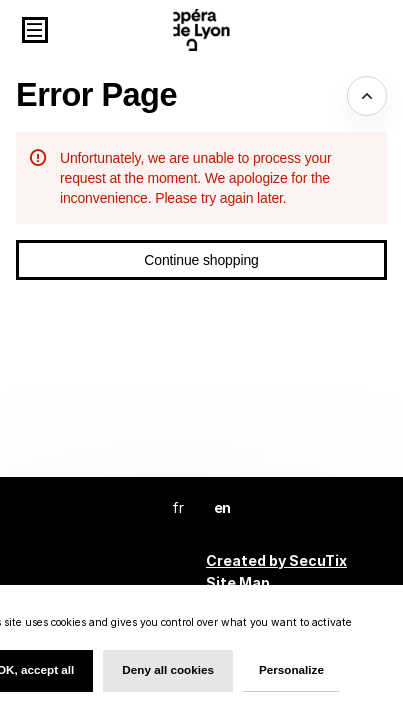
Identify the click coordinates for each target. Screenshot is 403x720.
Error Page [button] (96, 95)
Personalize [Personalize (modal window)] (291, 669)
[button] (35, 30)
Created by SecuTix (276, 560)
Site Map (238, 582)
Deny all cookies (168, 669)
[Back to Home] (201, 30)
